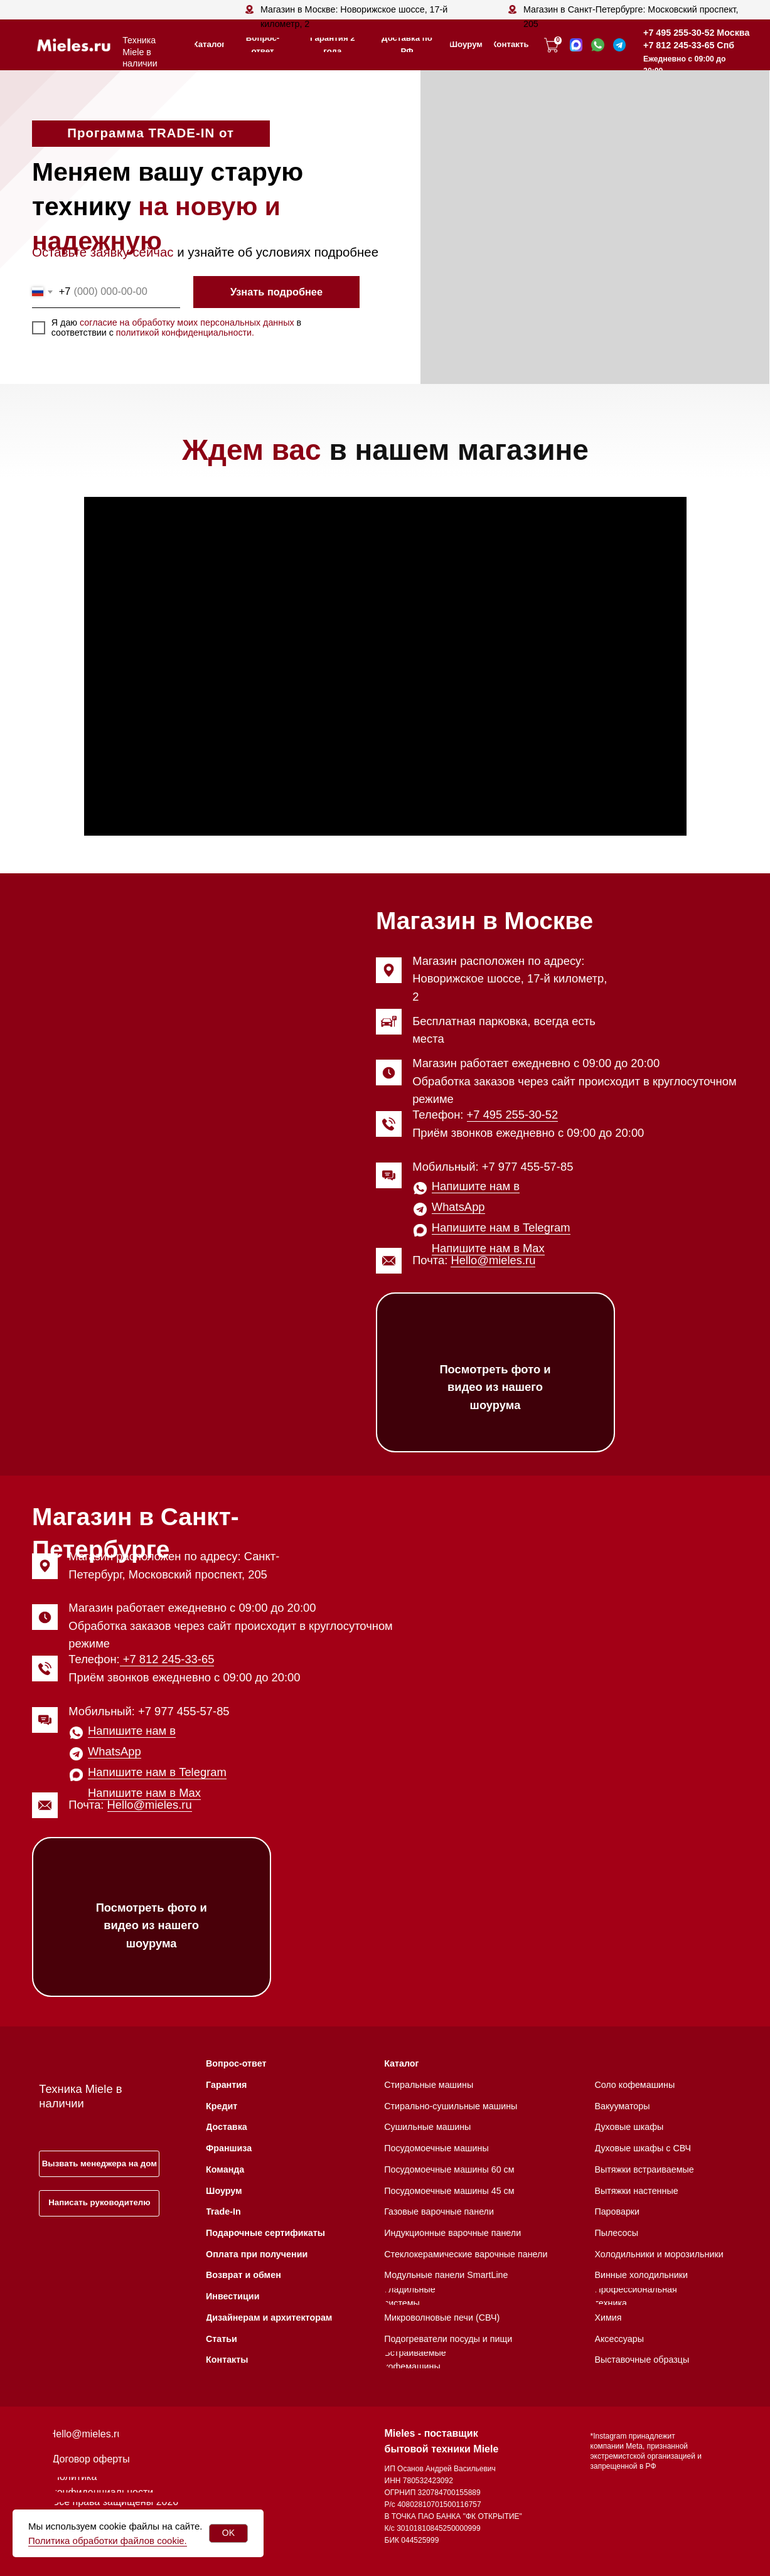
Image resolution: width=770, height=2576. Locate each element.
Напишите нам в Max (488, 1248)
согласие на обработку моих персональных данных (187, 322)
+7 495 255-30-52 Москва (696, 33)
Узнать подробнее (276, 291)
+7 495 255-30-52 (513, 1114)
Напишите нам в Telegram (501, 1227)
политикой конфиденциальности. (185, 332)
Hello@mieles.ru (493, 1260)
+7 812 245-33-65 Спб (688, 45)
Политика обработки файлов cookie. (107, 2540)
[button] (99, 2164)
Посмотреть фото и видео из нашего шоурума (494, 1387)
